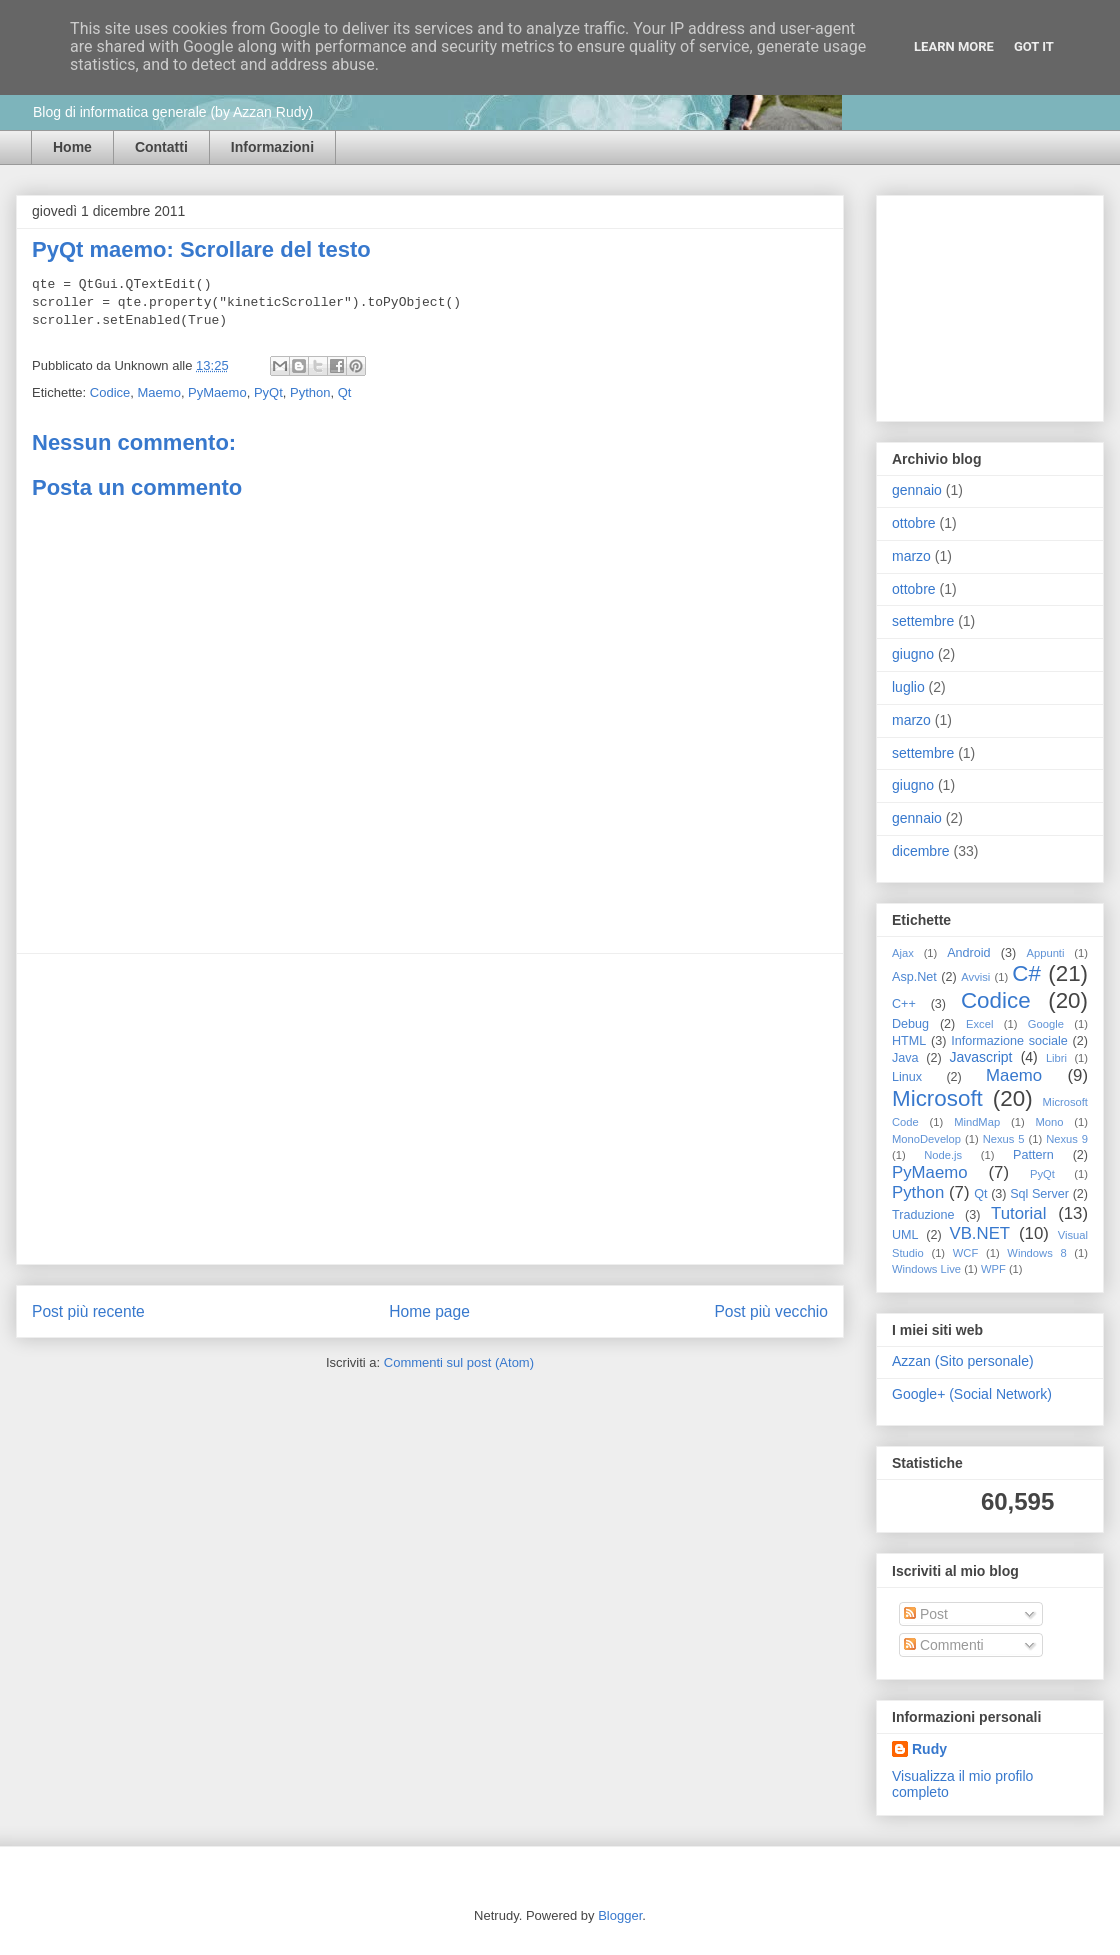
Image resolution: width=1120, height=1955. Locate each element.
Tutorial (1018, 1213)
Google (1046, 1024)
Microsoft (937, 1098)
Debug (910, 1024)
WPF (993, 1269)
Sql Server (1039, 1194)
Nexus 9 (1067, 1139)
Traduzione (923, 1215)
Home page (429, 1311)
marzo (911, 556)
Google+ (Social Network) (972, 1394)
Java (905, 1058)
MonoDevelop (926, 1139)
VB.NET (979, 1233)
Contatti (161, 147)
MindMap (977, 1122)
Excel (979, 1024)
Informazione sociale (1009, 1041)
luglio (908, 687)
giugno (913, 654)
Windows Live (926, 1269)
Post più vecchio (771, 1311)
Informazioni (272, 147)
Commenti (944, 1645)
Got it (1034, 46)
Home (72, 147)
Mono (1050, 1122)
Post (926, 1614)
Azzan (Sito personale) (963, 1361)
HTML (909, 1041)
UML (905, 1235)
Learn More (954, 46)
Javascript (980, 1057)
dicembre (921, 851)
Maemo (159, 392)
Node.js (943, 1155)
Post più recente (88, 1311)
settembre (923, 621)
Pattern (1033, 1155)
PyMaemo (217, 392)
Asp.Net (914, 977)
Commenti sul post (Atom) (459, 1362)
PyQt (268, 392)
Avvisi (975, 977)
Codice (110, 392)
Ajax (903, 953)
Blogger (620, 1915)
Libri (1056, 1058)
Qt (345, 392)
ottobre (914, 523)
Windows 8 (1036, 1253)
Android (968, 953)
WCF (965, 1253)
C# (1026, 973)
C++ (904, 1004)
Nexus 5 (1004, 1139)
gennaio (917, 490)
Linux (907, 1077)
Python (310, 392)
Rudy (929, 1749)
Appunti (1046, 953)
